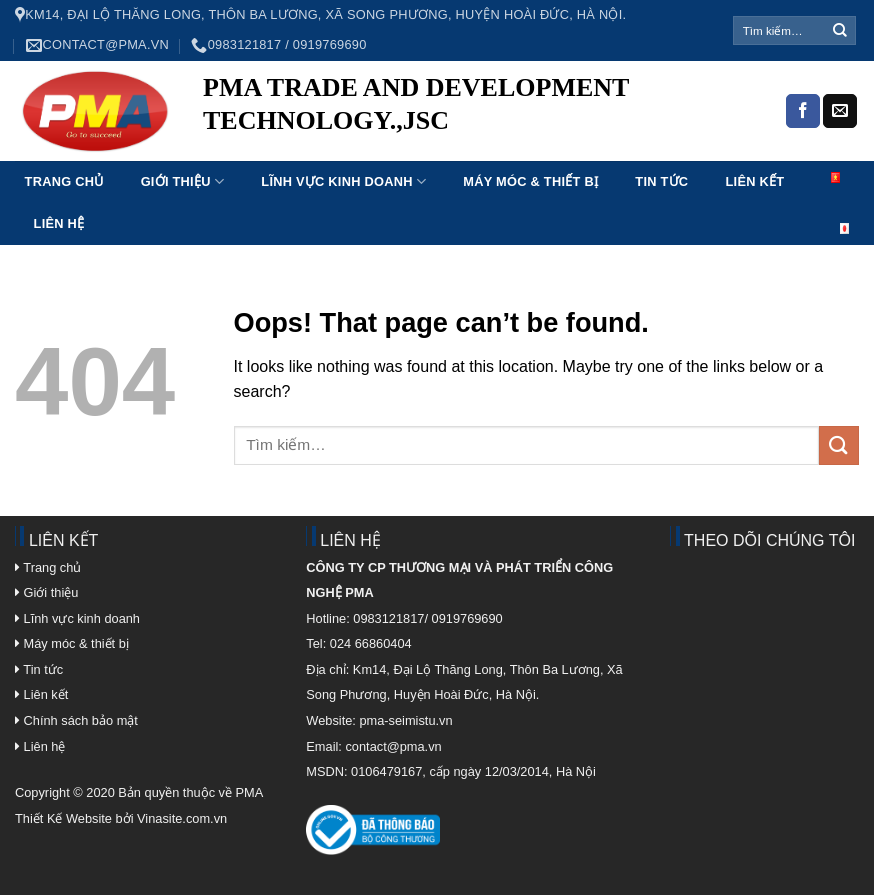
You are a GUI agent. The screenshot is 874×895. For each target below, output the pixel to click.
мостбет (221, 151)
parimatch (262, 151)
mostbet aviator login (289, 151)
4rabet (333, 151)
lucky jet (298, 151)
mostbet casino (380, 151)
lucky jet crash (418, 151)
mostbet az (373, 151)
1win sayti (281, 151)
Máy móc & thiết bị (72, 643)
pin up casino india (208, 151)
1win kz (407, 151)
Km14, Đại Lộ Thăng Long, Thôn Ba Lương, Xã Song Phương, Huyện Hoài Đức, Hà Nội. (320, 15)
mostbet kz (359, 151)
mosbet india (274, 151)
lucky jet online (317, 151)
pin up (238, 151)
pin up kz (267, 151)
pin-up (242, 151)
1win (354, 151)
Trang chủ (64, 181)
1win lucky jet (338, 151)
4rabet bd (324, 151)
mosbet (397, 151)
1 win (301, 151)
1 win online (349, 151)
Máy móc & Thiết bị (530, 181)
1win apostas (366, 151)
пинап (344, 151)
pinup (225, 151)
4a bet (425, 151)
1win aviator (255, 151)
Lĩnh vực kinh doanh (343, 181)
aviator (478, 151)
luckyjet (229, 151)
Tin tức (661, 181)
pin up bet (402, 151)
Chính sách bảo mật (81, 720)
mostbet (234, 151)
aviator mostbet (308, 151)
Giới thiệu (183, 181)
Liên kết (755, 181)
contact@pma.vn (97, 45)
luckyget (249, 151)
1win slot (411, 151)
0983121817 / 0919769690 (278, 45)
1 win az (216, 151)
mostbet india (472, 151)
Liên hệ (59, 223)
